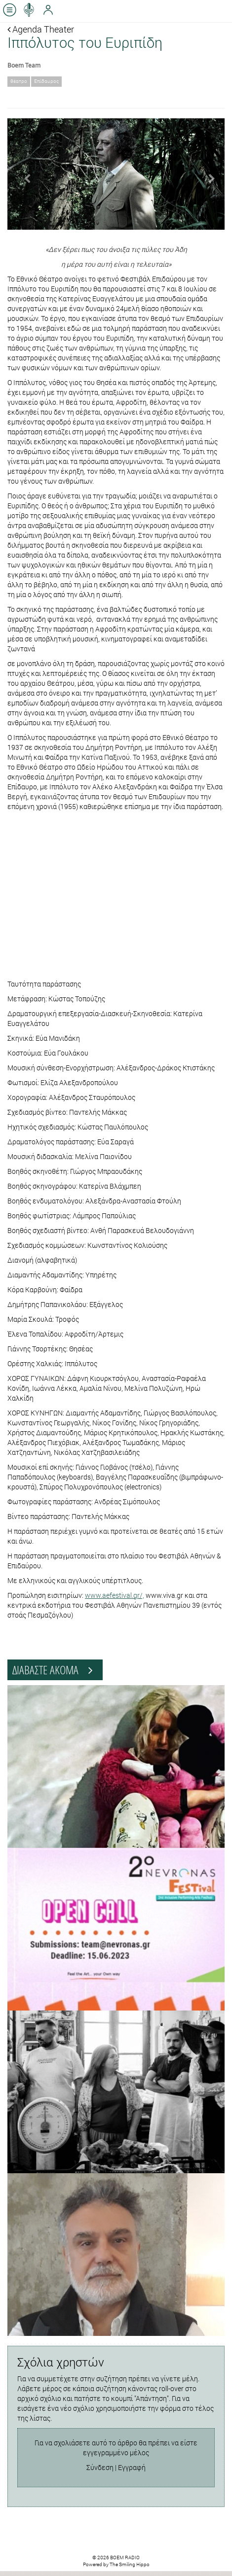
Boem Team (23, 65)
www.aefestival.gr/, (114, 1595)
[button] (23, 174)
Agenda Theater (40, 29)
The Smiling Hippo (130, 2564)
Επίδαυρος (46, 81)
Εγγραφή (132, 2467)
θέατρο (18, 81)
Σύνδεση (100, 2467)
